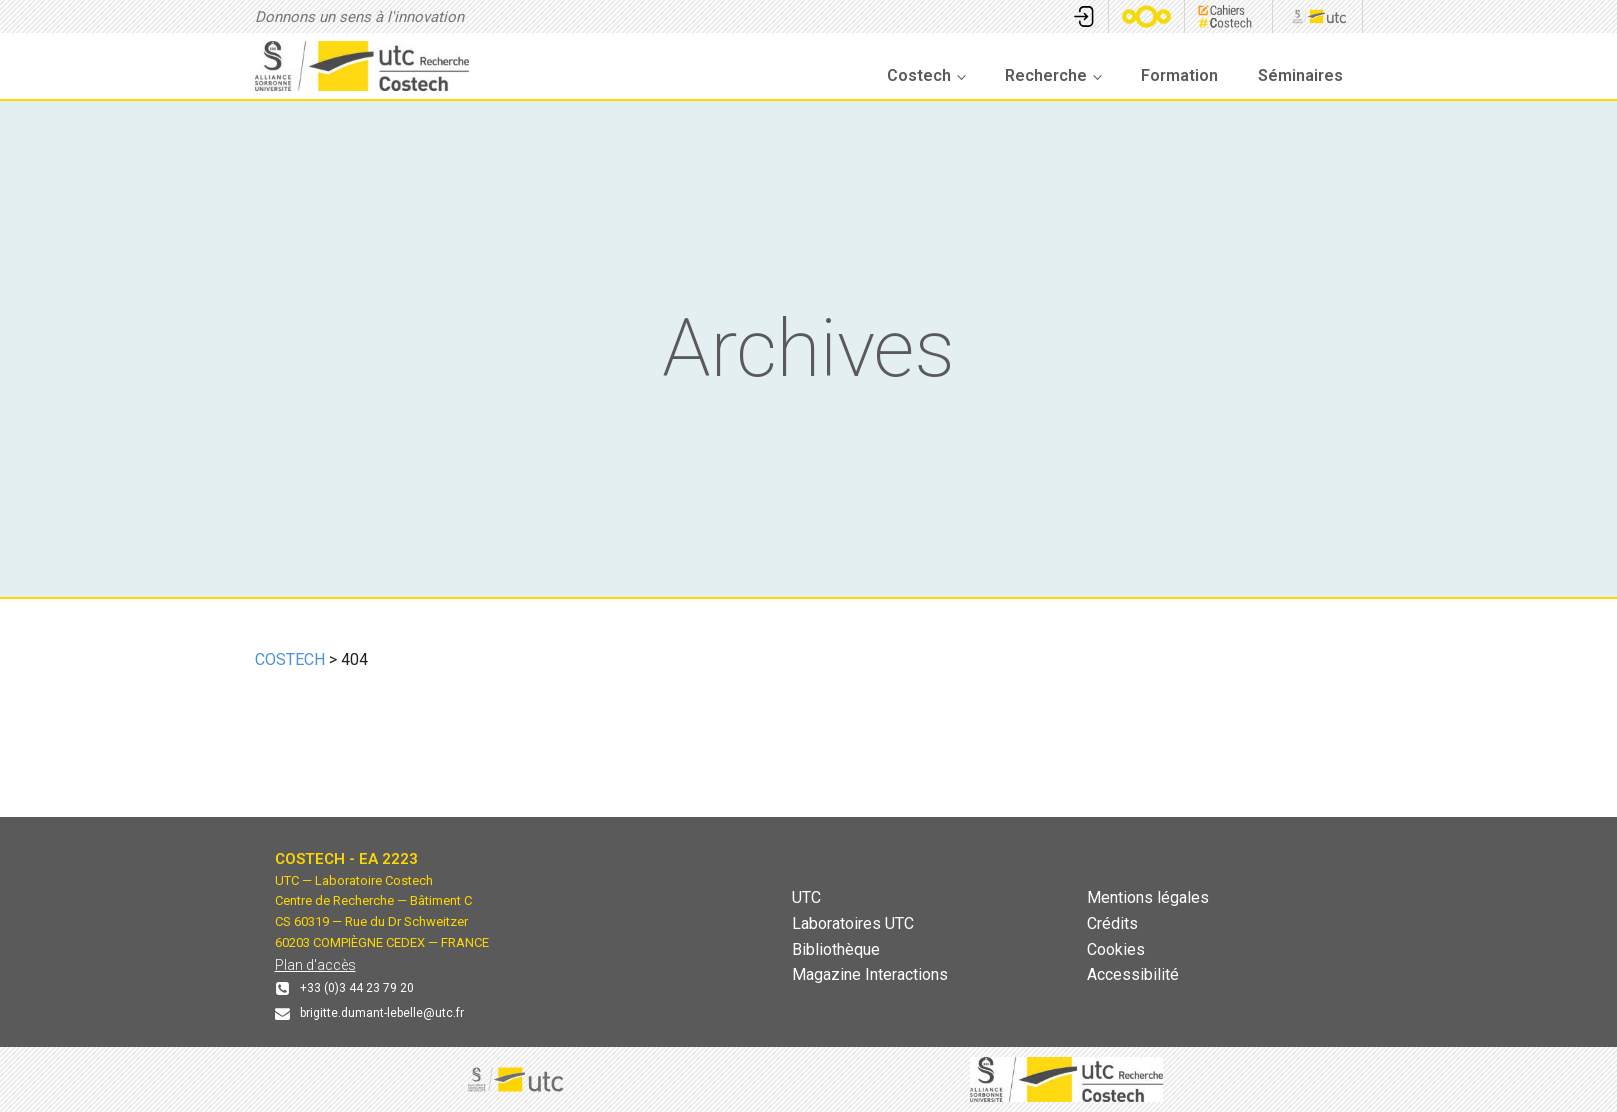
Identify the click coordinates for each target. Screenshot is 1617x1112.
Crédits (1112, 923)
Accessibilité (1133, 974)
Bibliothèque (836, 949)
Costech (919, 75)
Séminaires (1300, 75)
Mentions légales (1148, 897)
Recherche (1046, 75)
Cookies (1116, 949)
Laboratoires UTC (853, 923)
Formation (1179, 75)
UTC (806, 897)
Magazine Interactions (870, 974)
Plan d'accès (315, 965)
